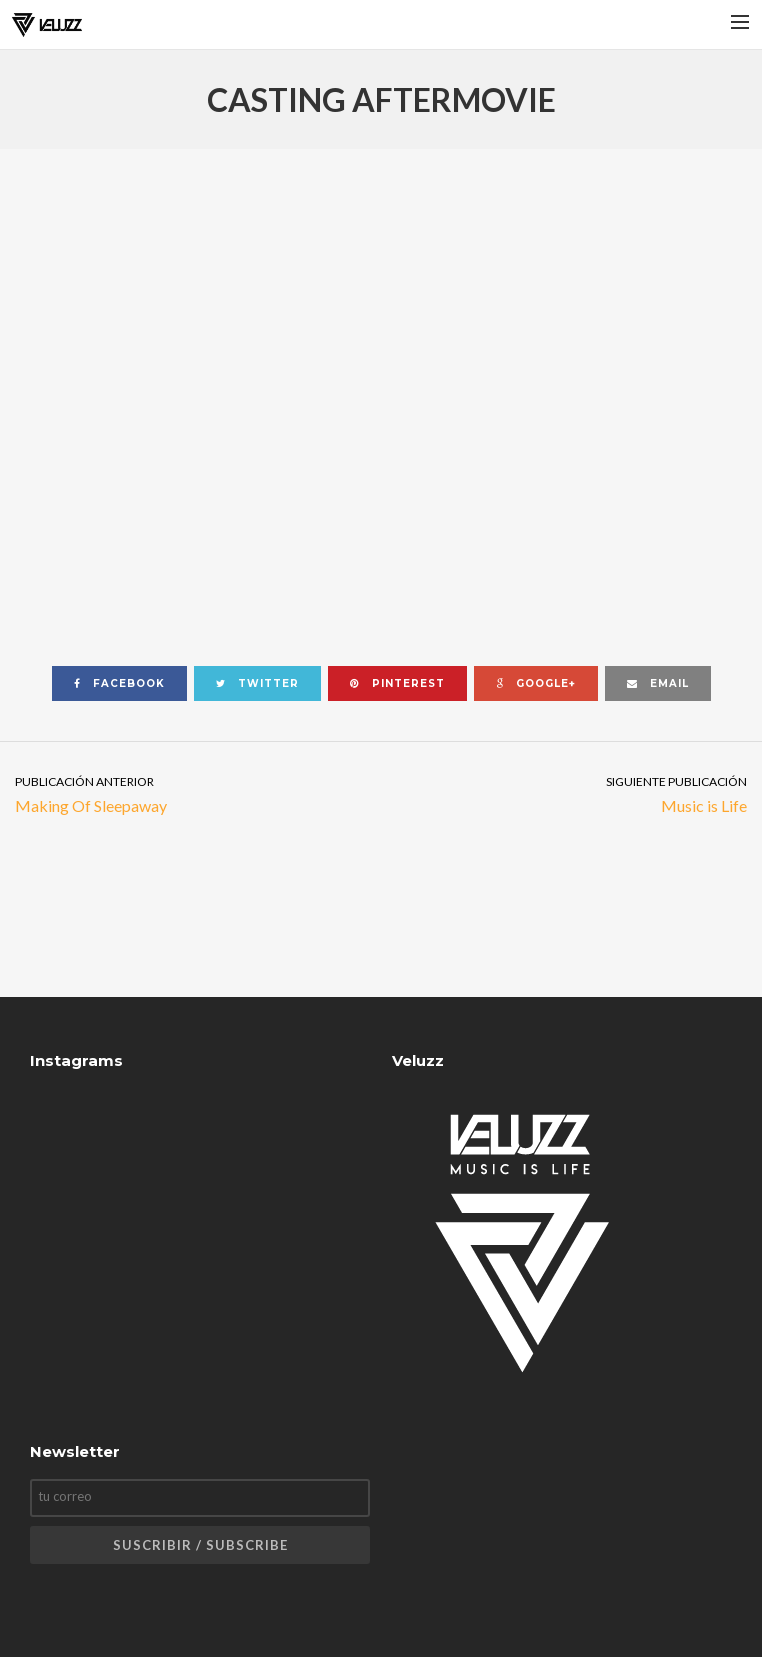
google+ (536, 683)
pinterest (397, 683)
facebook (119, 683)
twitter (257, 683)
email (658, 683)
